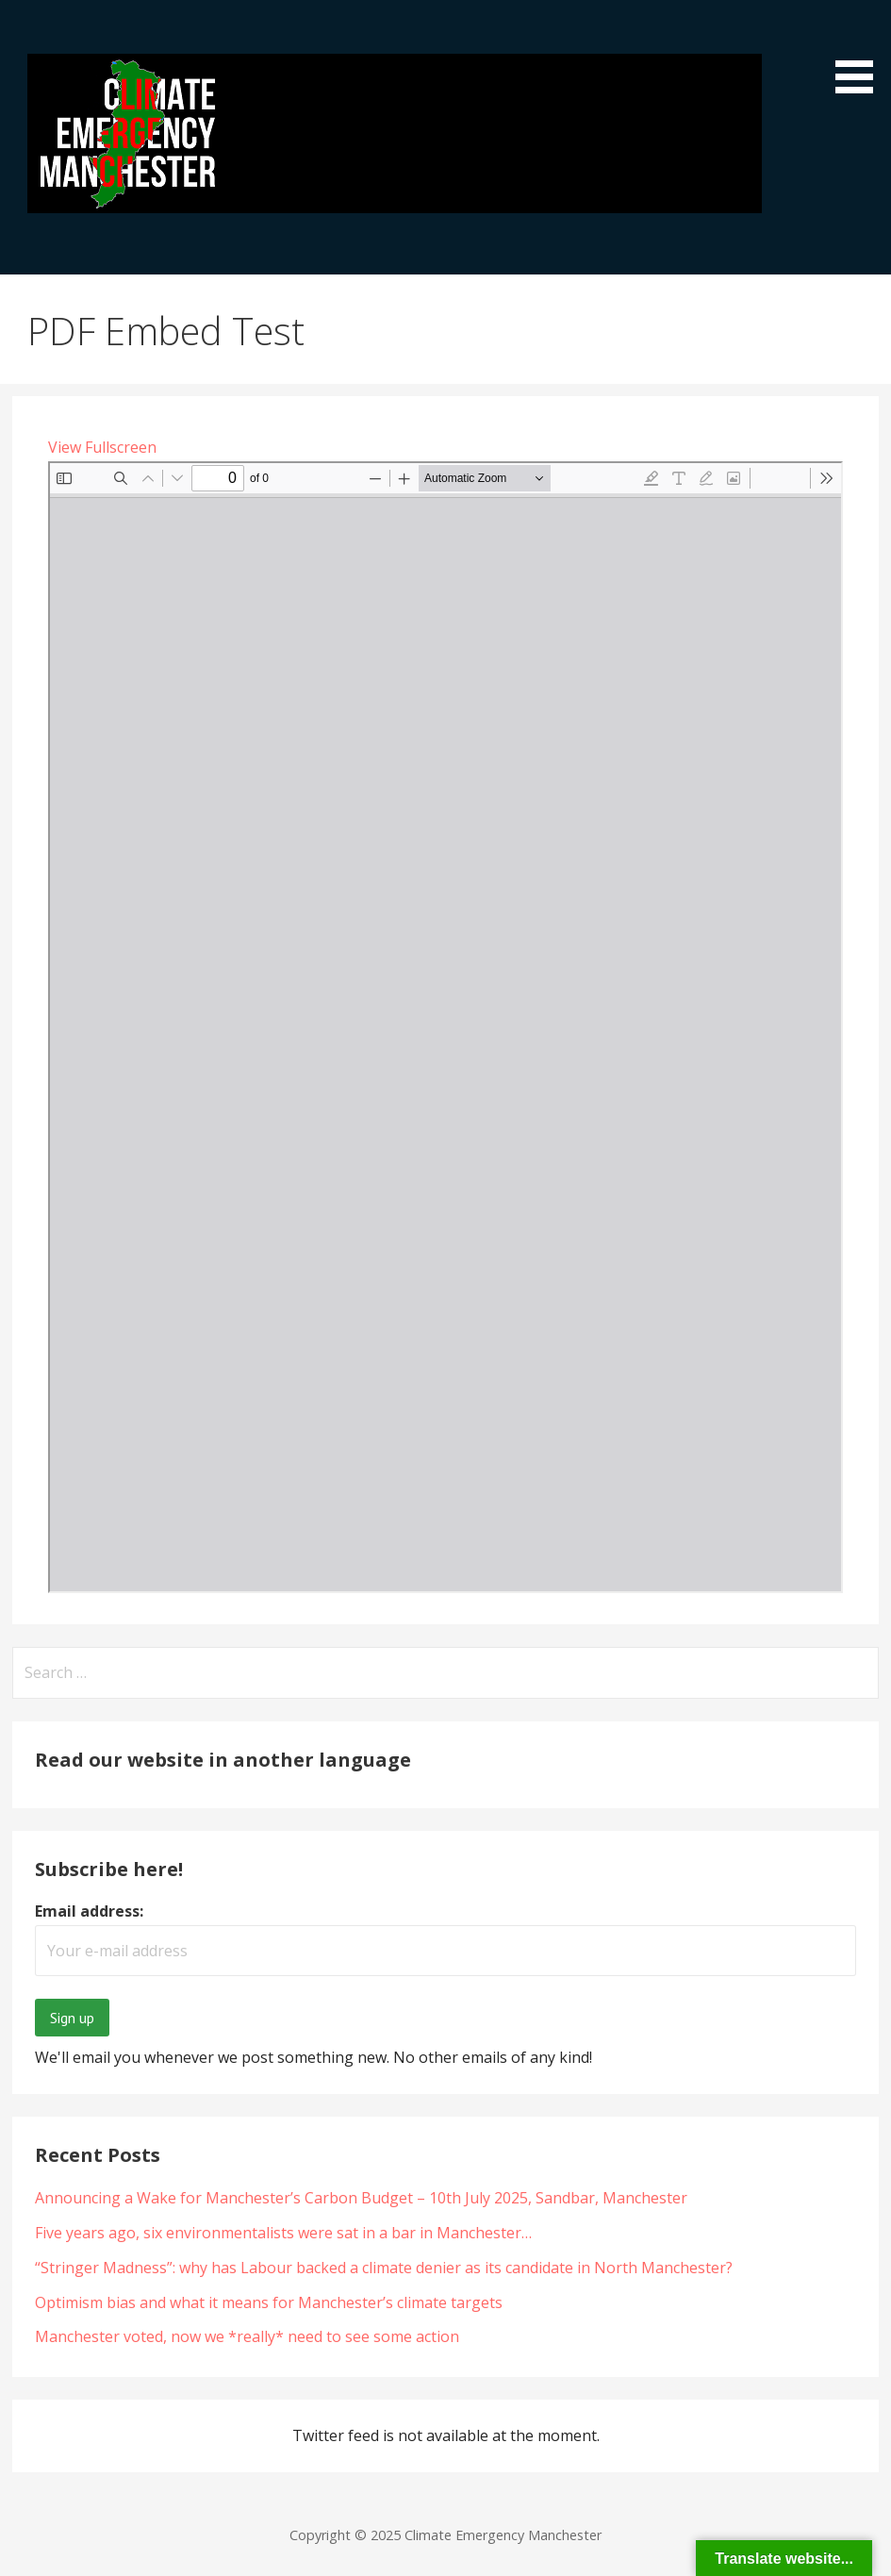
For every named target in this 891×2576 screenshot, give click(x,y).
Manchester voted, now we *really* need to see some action (247, 2336)
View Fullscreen (102, 447)
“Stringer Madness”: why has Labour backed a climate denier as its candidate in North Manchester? (384, 2267)
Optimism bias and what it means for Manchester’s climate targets (269, 2302)
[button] (861, 50)
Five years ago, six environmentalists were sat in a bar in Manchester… (283, 2232)
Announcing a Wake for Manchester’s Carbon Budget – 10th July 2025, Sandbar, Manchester (361, 2197)
